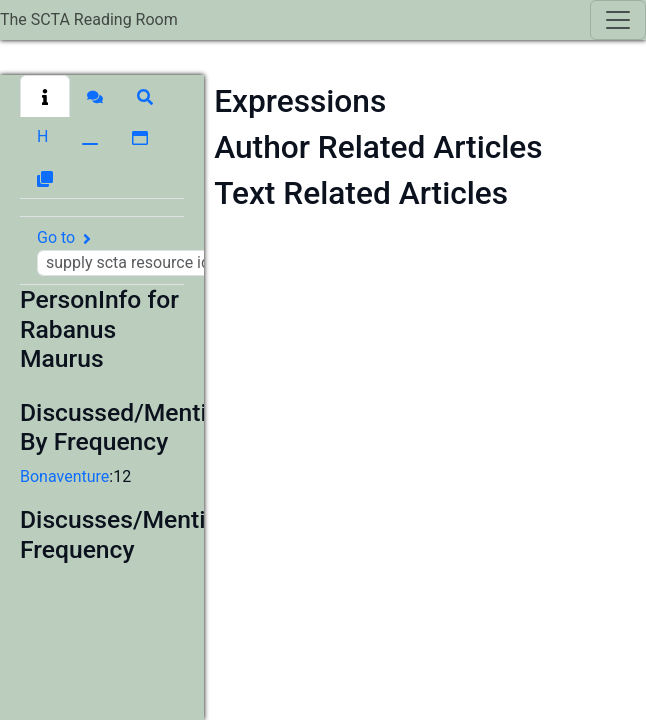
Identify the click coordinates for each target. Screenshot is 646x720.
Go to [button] (147, 252)
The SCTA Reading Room (89, 19)
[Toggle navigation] (618, 20)
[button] (45, 96)
